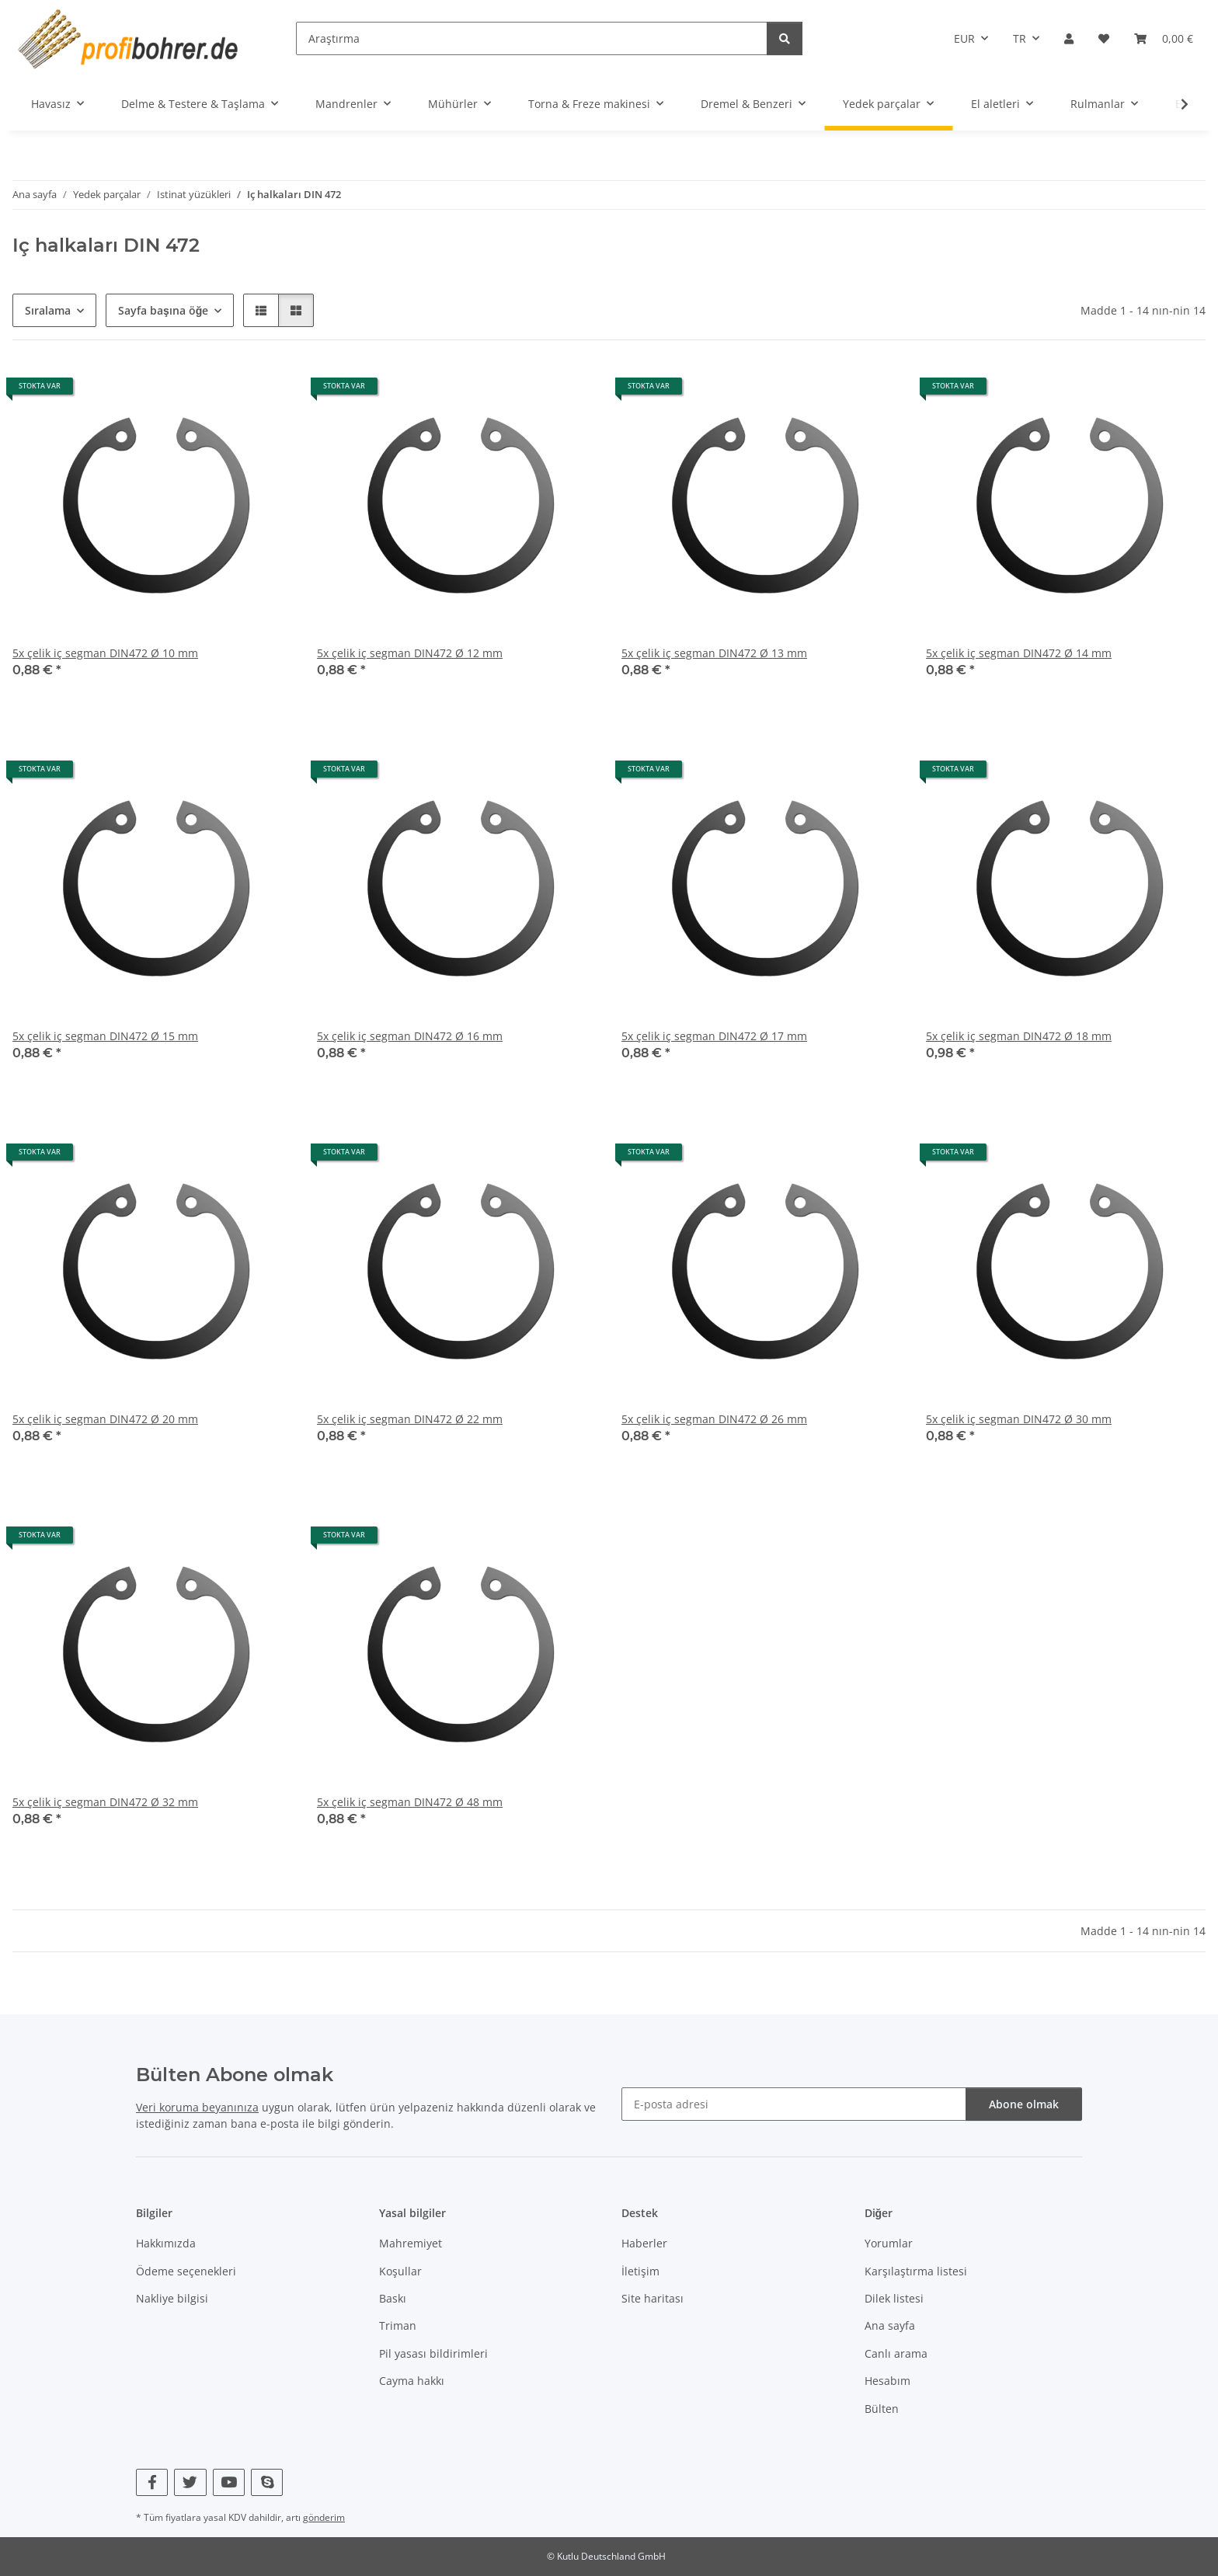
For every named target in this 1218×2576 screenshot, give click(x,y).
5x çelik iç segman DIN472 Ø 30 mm (1019, 1419)
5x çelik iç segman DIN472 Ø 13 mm (714, 653)
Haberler (644, 2243)
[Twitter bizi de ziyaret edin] (190, 2482)
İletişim (640, 2271)
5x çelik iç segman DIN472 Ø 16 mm (410, 1036)
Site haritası (652, 2298)
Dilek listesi (894, 2298)
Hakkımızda (166, 2243)
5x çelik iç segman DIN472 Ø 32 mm (105, 1801)
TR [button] (1019, 38)
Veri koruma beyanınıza (197, 2107)
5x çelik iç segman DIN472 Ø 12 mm (410, 653)
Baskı (392, 2298)
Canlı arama (896, 2353)
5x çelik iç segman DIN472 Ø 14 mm (1019, 653)
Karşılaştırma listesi (916, 2271)
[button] (1069, 38)
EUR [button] (964, 38)
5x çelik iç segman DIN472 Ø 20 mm (105, 1419)
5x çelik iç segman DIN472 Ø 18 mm (1019, 1036)
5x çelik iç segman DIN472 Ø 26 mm (714, 1419)
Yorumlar (889, 2243)
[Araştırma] (531, 38)
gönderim (324, 2517)
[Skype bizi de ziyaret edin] (267, 2482)
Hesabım (887, 2380)
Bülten (882, 2408)
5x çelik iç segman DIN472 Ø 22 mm (410, 1419)
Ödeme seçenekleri (186, 2271)
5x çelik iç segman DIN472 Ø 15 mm (105, 1036)
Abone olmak (1024, 2104)
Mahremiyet (410, 2243)
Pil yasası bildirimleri (433, 2353)
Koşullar (400, 2271)
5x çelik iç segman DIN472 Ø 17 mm (714, 1036)
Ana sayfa (890, 2325)
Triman (397, 2325)
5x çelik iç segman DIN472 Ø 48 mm (410, 1801)
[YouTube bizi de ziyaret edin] (229, 2482)
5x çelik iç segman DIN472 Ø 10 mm (105, 653)
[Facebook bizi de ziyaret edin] (152, 2482)
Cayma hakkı (411, 2380)
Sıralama (48, 310)
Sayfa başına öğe (163, 310)
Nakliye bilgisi (172, 2298)
